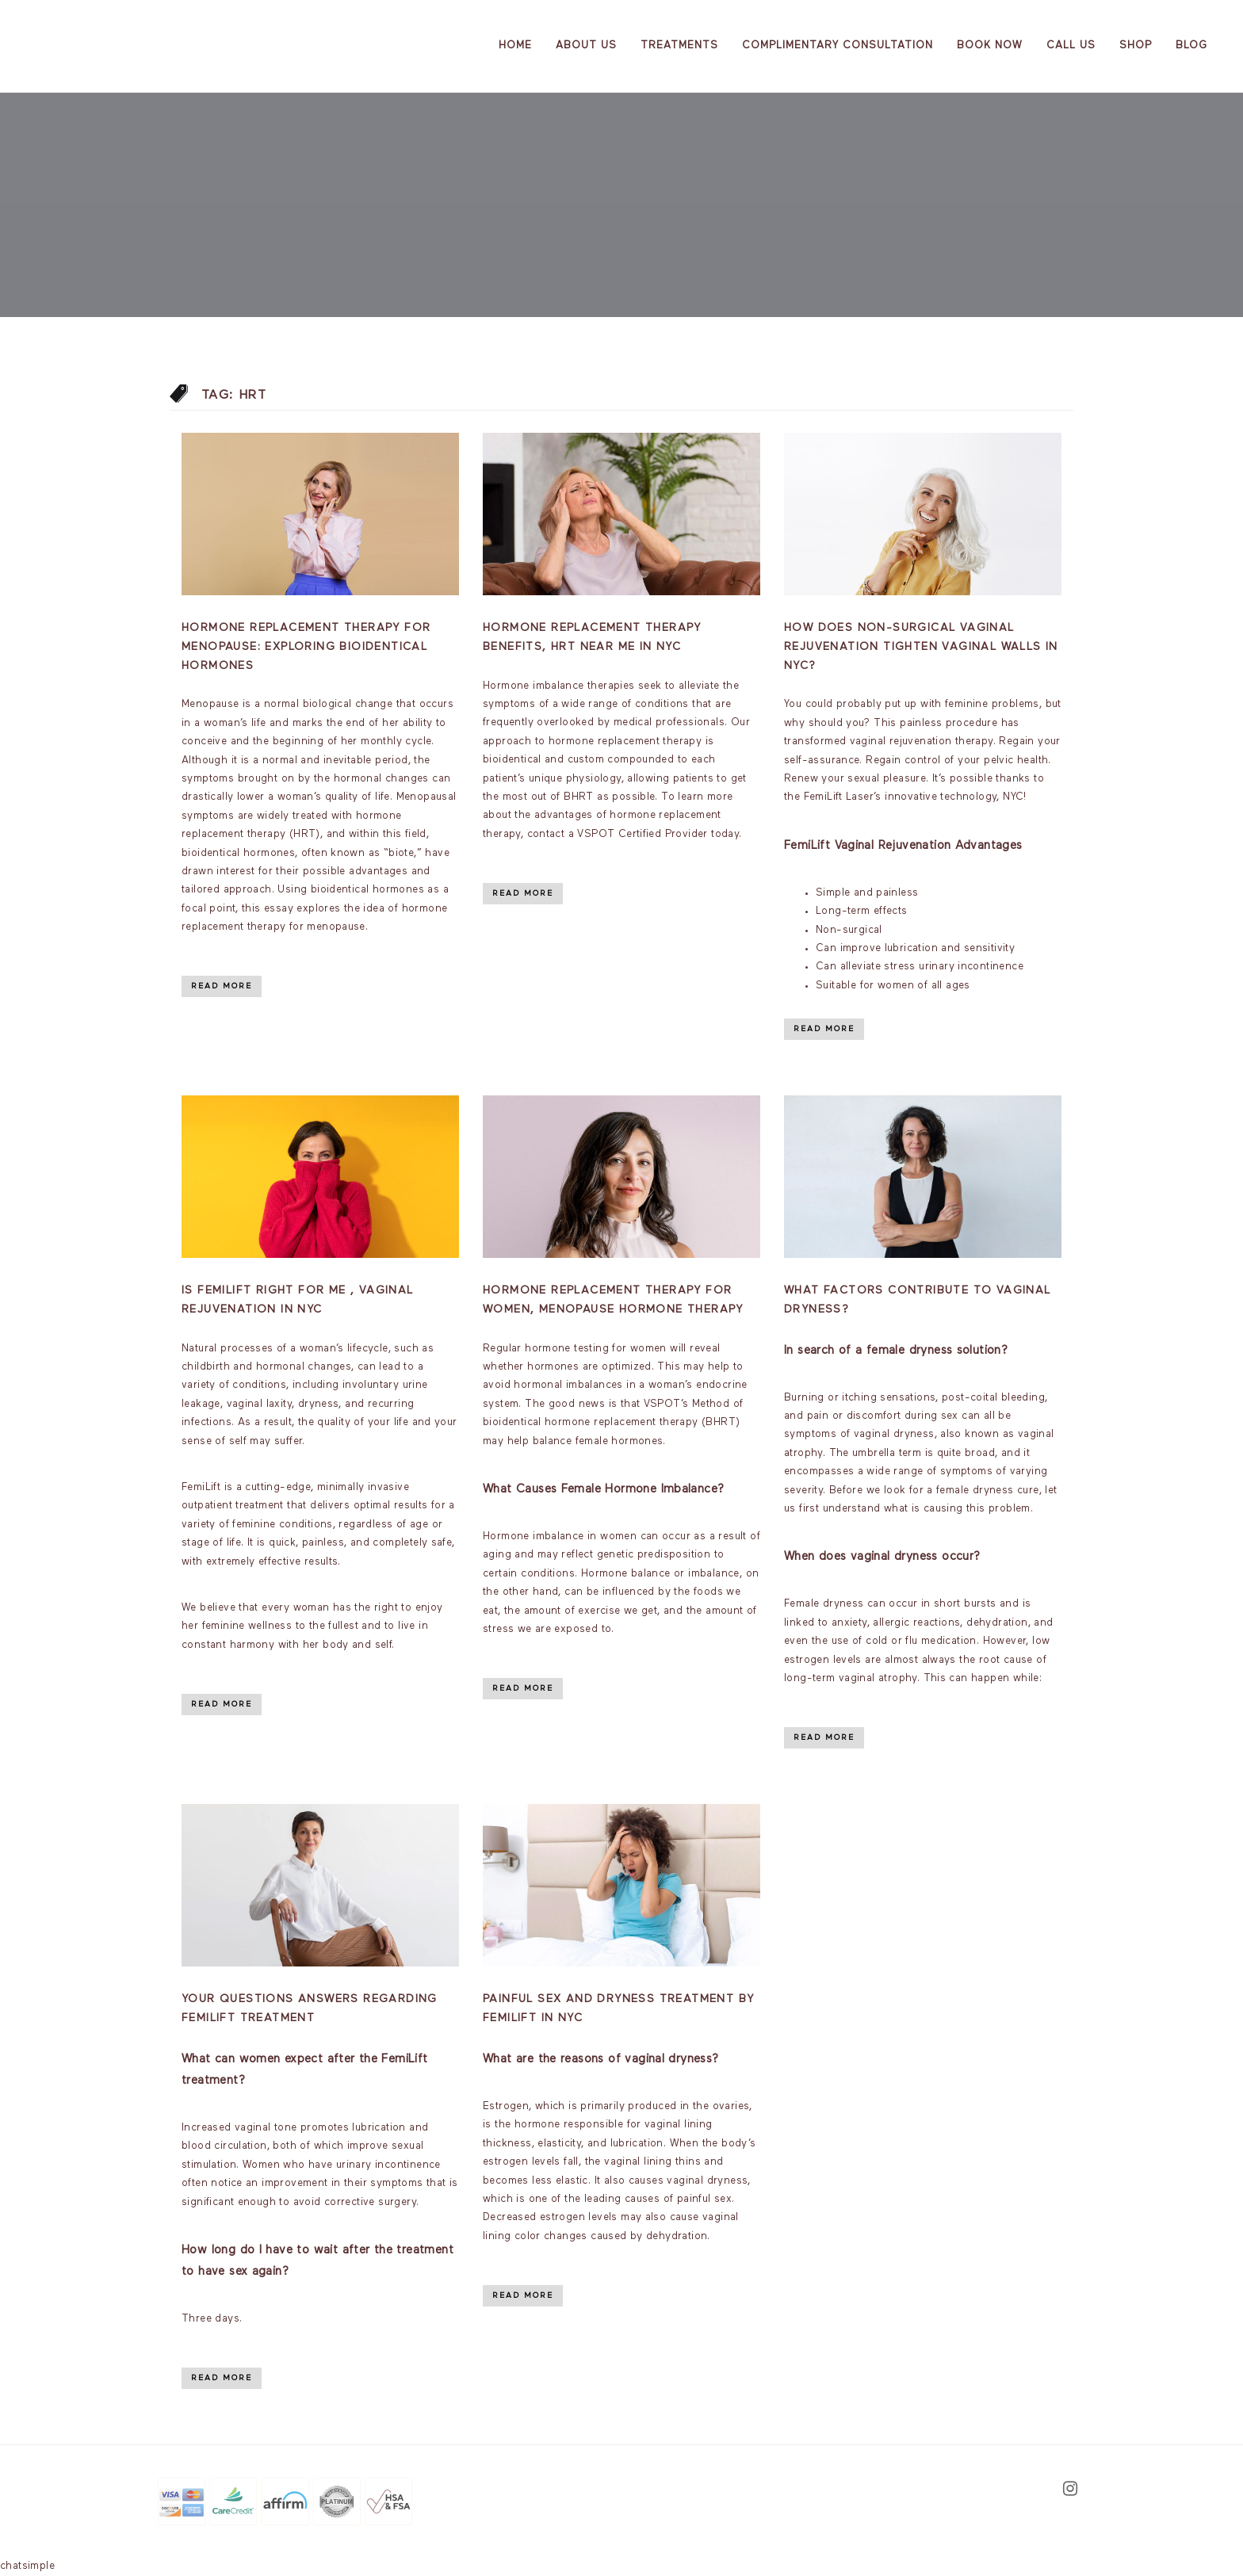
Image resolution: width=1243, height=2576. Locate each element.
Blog (1191, 45)
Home (515, 45)
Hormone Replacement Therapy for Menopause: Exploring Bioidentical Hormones (306, 646)
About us (586, 45)
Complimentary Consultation (837, 45)
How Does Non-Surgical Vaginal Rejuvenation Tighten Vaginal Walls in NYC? (921, 646)
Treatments (679, 45)
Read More (221, 986)
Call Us (1071, 45)
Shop (1135, 45)
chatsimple (27, 2566)
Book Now (990, 45)
